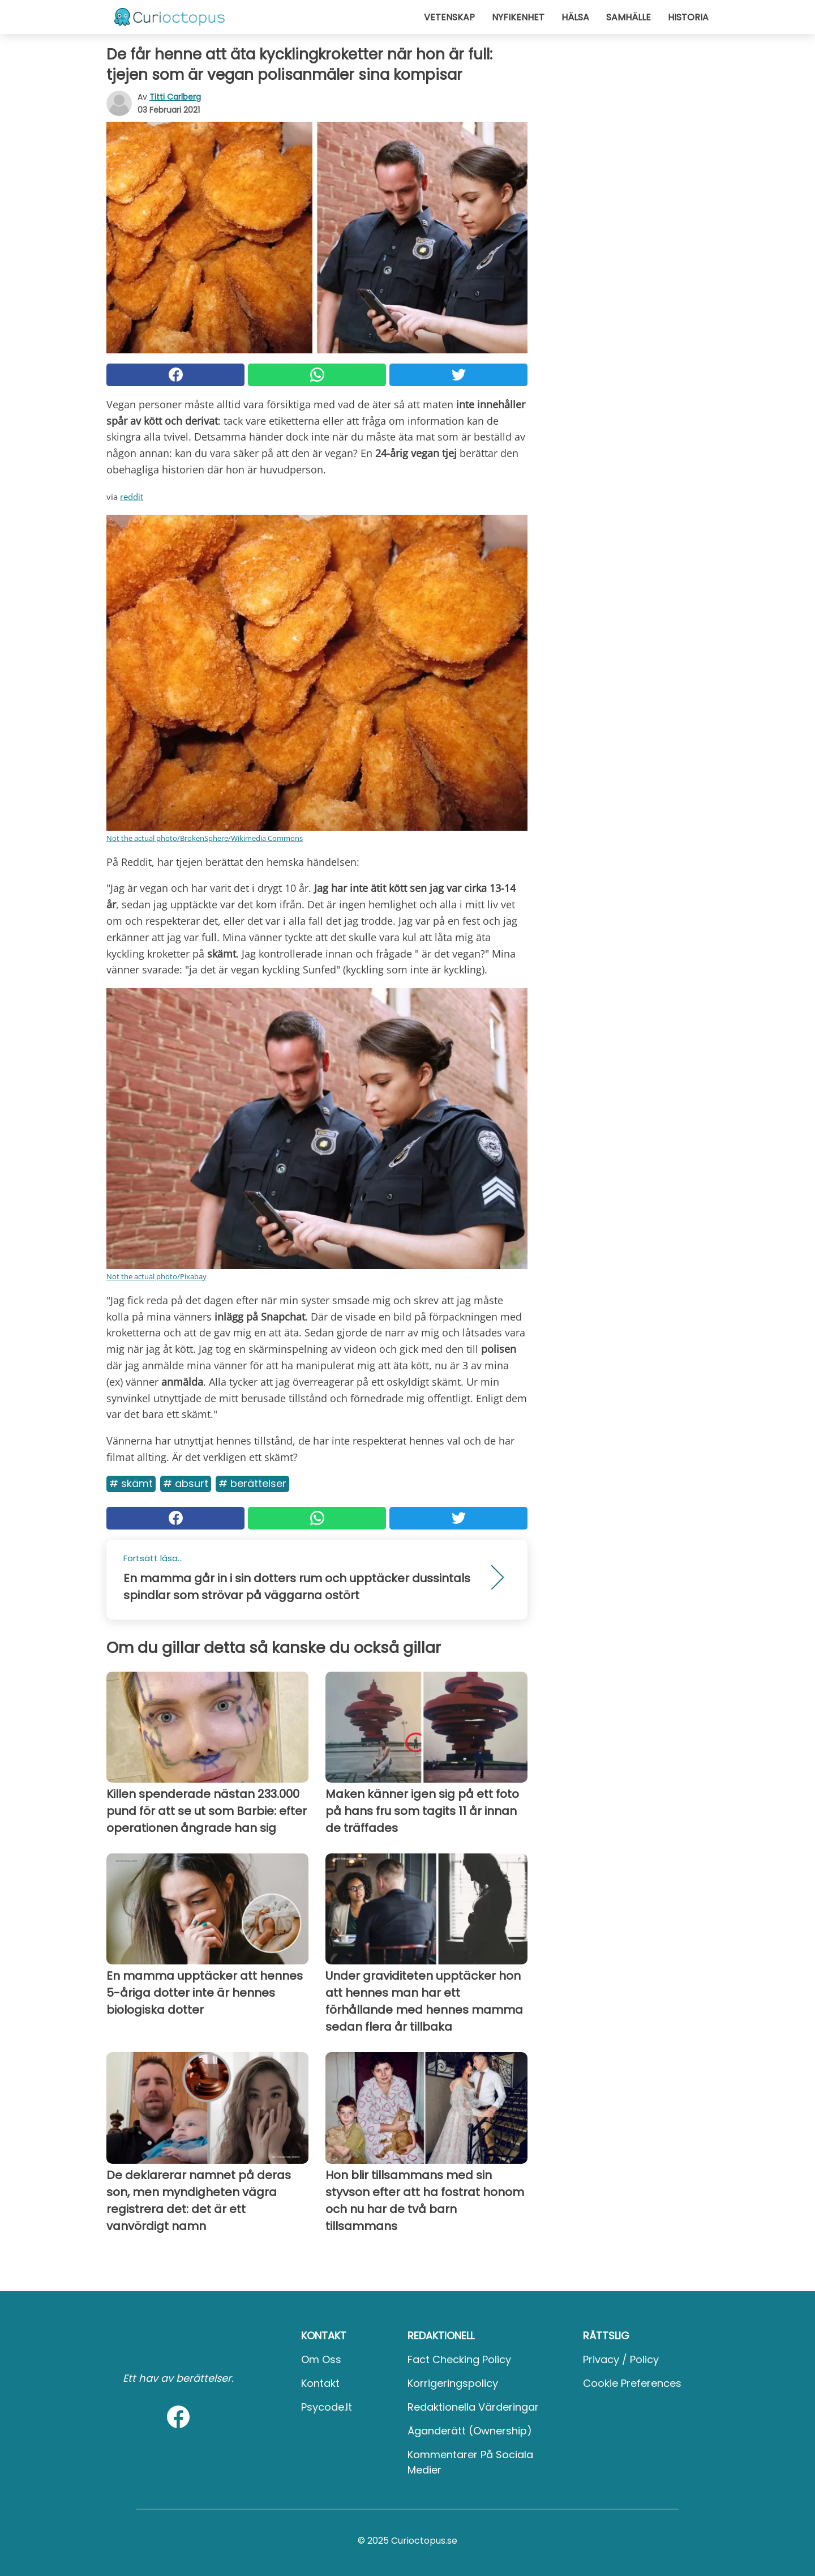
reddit (131, 496)
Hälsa (575, 17)
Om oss (321, 2359)
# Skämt (131, 1483)
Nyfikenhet (518, 17)
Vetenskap (449, 17)
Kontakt (320, 2383)
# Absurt (185, 1483)
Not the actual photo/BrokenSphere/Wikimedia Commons (204, 838)
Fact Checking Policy (459, 2359)
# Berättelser (252, 1483)
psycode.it (326, 2407)
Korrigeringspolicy (453, 2383)
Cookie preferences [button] (632, 2383)
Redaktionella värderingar (473, 2407)
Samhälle (628, 17)
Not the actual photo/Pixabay (156, 1276)
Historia (688, 17)
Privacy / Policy (621, 2359)
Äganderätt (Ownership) (470, 2431)
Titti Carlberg (175, 96)
